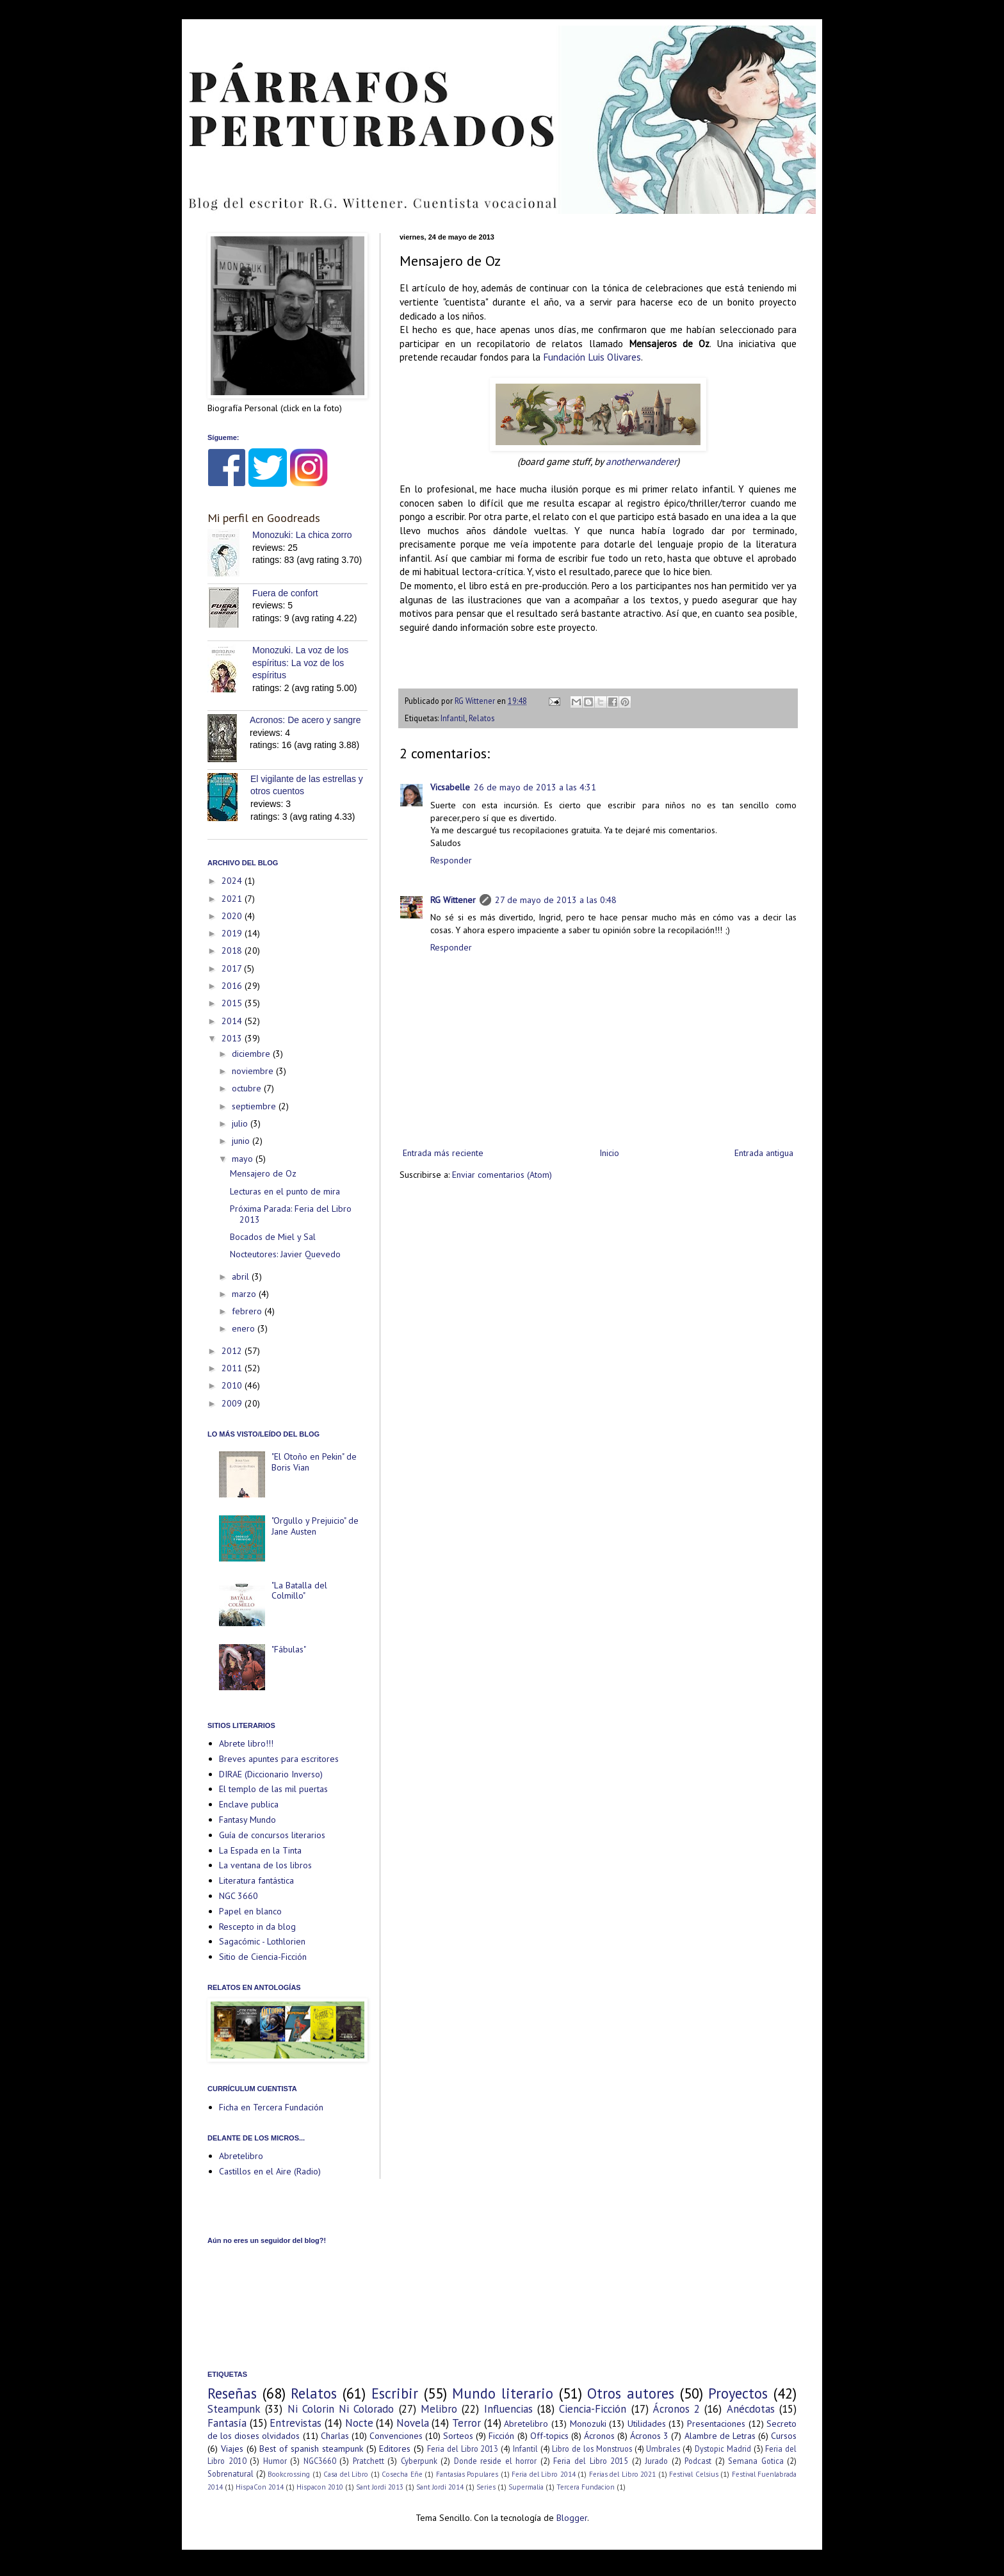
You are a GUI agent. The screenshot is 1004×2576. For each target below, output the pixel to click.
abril (242, 1276)
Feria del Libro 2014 (544, 2474)
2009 (233, 1403)
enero (244, 1328)
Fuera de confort (285, 593)
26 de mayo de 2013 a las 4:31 (535, 787)
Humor (275, 2461)
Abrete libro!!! (246, 1743)
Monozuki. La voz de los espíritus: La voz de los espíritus (300, 662)
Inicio (609, 1153)
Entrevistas (295, 2423)
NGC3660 (320, 2461)
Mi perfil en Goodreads (263, 517)
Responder (451, 860)
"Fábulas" (288, 1649)
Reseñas (232, 2393)
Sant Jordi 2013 (379, 2486)
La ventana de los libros (265, 1865)
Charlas (335, 2435)
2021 (233, 898)
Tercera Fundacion (585, 2486)
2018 (233, 950)
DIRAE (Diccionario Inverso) (271, 1774)
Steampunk (234, 2409)
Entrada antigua (763, 1153)
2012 (233, 1351)
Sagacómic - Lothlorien (262, 1941)
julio (241, 1123)
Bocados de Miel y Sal (273, 1237)
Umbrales (663, 2448)
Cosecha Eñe (402, 2474)
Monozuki (588, 2423)
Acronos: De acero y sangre (305, 720)
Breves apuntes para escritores (279, 1759)
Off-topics (549, 2435)
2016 (233, 985)
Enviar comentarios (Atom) (502, 1174)
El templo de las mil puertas (273, 1789)
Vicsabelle (450, 787)
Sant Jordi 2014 (440, 2486)
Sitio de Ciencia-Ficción (263, 1956)
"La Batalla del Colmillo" (299, 1590)
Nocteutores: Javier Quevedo (285, 1254)
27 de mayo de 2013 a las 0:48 (556, 900)
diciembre (252, 1053)
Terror (466, 2423)
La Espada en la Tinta (260, 1850)
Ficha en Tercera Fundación (271, 2107)
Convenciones (396, 2435)
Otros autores (630, 2393)
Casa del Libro (345, 2474)
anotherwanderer (641, 461)
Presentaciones (716, 2423)
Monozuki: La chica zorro (302, 535)
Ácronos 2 (676, 2409)
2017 (233, 968)
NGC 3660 (238, 1896)
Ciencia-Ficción (592, 2409)
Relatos (481, 718)
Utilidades (647, 2423)
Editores (394, 2448)
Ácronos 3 (649, 2435)
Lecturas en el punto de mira (285, 1191)
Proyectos (738, 2393)
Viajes (232, 2448)
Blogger (571, 2517)
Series (486, 2486)
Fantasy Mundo (247, 1819)
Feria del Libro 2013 (462, 2448)
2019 (233, 933)
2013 (233, 1038)
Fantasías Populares (467, 2474)
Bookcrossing (289, 2474)
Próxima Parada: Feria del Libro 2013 (291, 1214)
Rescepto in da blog (257, 1926)
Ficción (501, 2435)
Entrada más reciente (443, 1153)
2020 (233, 916)
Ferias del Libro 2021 (622, 2474)
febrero (248, 1311)
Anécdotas (751, 2409)
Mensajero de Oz (263, 1173)
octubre (248, 1088)
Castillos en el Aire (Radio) (270, 2171)
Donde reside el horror (495, 2461)
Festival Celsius (693, 2474)
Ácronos (599, 2435)
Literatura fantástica (256, 1880)
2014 (233, 1021)
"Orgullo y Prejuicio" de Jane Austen (315, 1526)
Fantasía (227, 2423)
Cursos (784, 2435)
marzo (245, 1294)
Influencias (508, 2409)
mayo (243, 1158)
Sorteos (458, 2435)
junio (242, 1140)
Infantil (453, 718)
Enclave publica (249, 1804)
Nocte (359, 2423)
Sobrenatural (230, 2473)
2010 (233, 1385)
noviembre (254, 1071)
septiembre (255, 1106)
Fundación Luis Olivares (592, 356)
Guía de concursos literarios (272, 1835)
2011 (233, 1368)
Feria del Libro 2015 (590, 2461)
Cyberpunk (419, 2461)
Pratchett (368, 2461)
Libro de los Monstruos (591, 2448)
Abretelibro (241, 2156)
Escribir (394, 2393)
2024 (233, 880)
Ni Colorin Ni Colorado (340, 2409)
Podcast (697, 2461)
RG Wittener (453, 900)
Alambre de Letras (720, 2435)
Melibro (439, 2409)
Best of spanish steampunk (310, 2448)
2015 (233, 1003)
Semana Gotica (756, 2461)
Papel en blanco (250, 1911)
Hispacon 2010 (319, 2486)
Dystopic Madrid (723, 2448)
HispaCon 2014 (260, 2486)
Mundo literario (502, 2393)
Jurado (656, 2461)
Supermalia (526, 2486)
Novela (412, 2423)
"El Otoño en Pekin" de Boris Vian (314, 1462)
